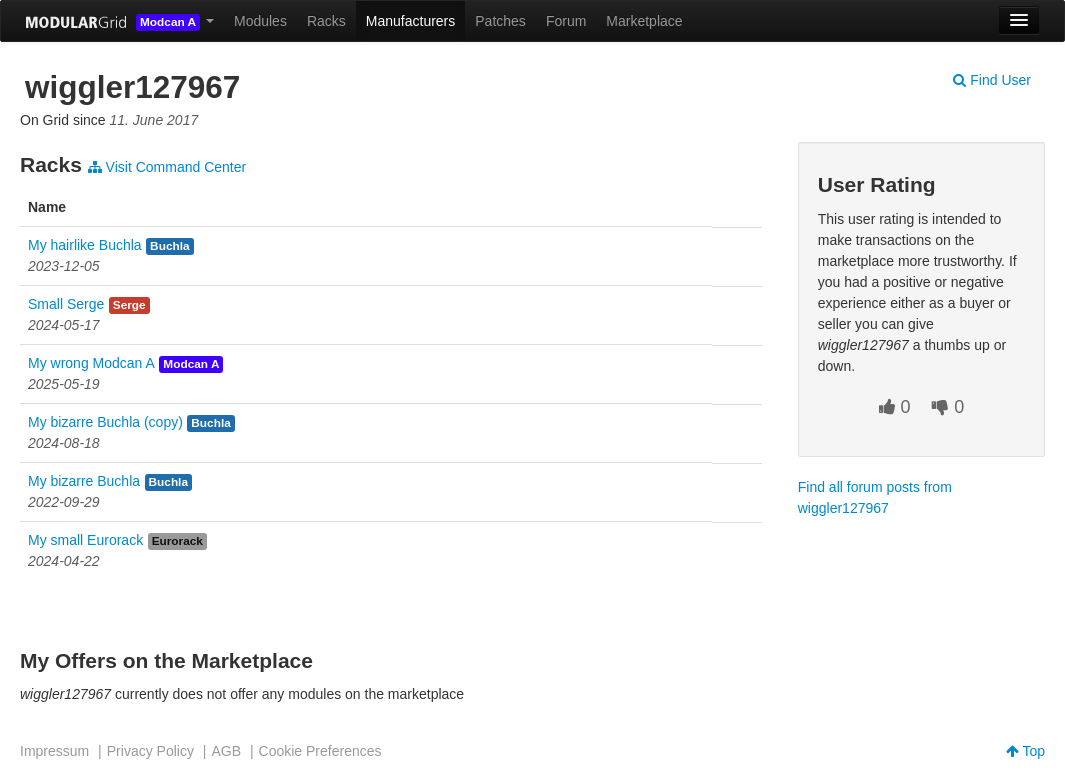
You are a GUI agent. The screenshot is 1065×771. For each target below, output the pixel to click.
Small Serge (66, 304)
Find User (992, 80)
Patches (500, 21)
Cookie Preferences (320, 751)
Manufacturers (410, 21)
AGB (226, 751)
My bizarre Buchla (84, 481)
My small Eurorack (85, 540)
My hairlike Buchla (85, 245)
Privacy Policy (150, 751)
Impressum (54, 751)
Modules (260, 21)
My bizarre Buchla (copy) (105, 422)
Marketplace (644, 21)
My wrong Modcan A (91, 363)
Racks (326, 21)
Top (1025, 751)
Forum (566, 21)
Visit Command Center (167, 167)
